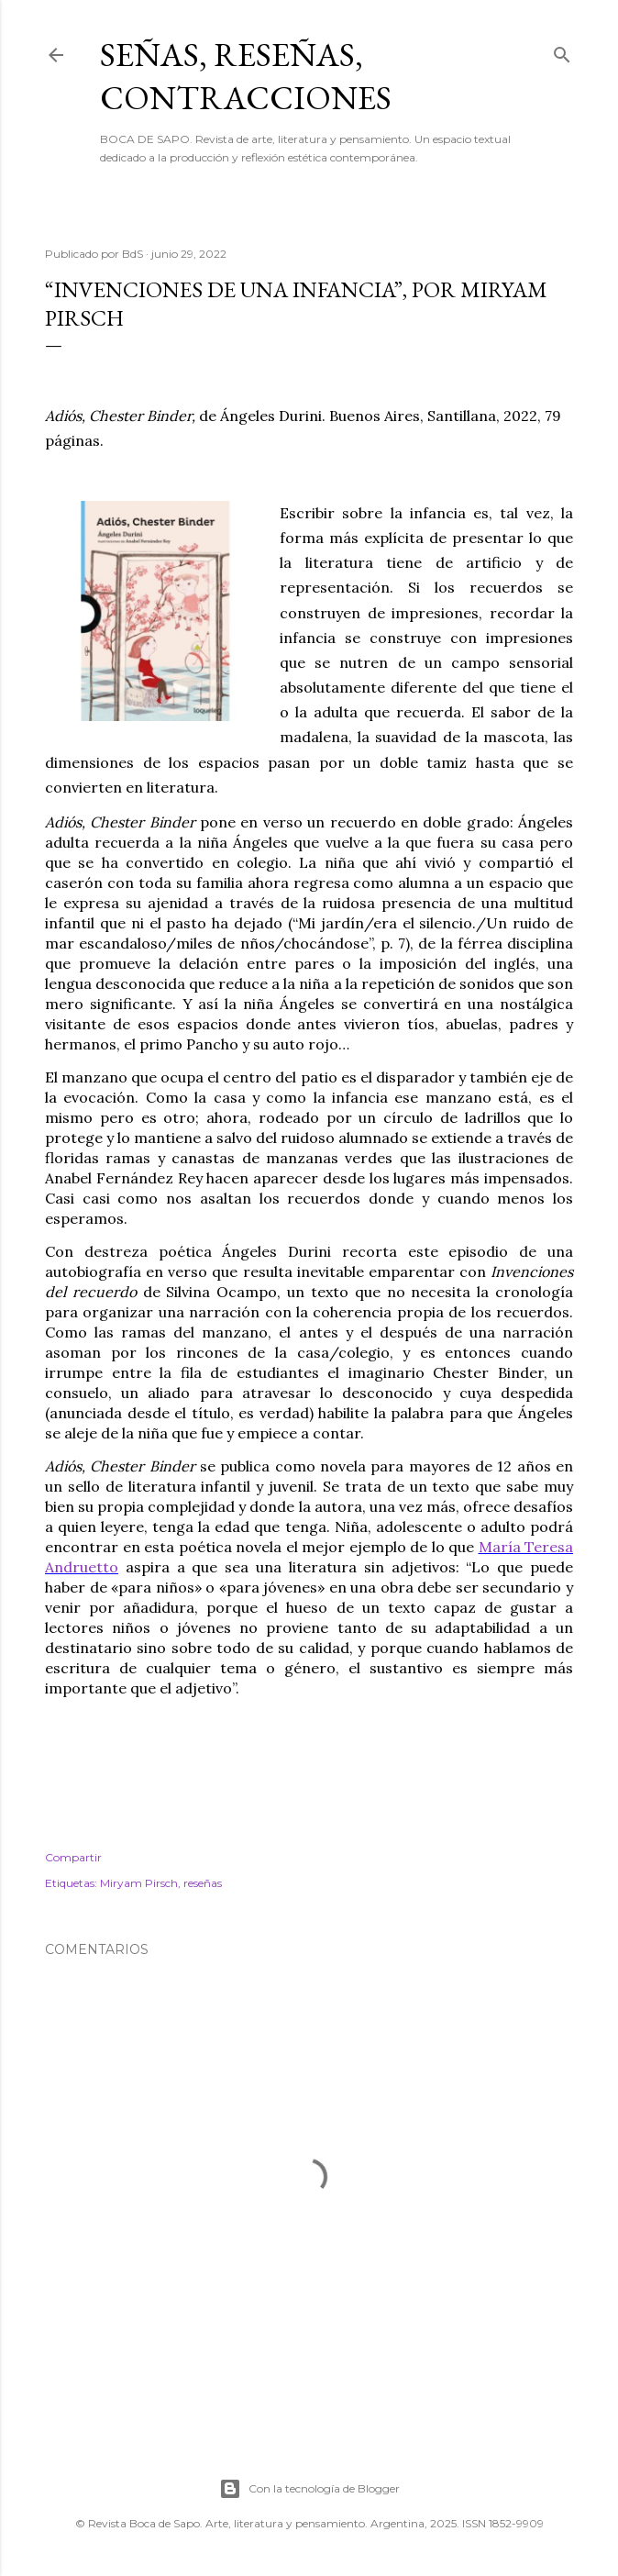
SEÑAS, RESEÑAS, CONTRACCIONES (246, 76)
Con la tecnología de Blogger (309, 2489)
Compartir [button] (73, 1857)
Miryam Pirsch (139, 1883)
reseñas (202, 1883)
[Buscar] (562, 51)
